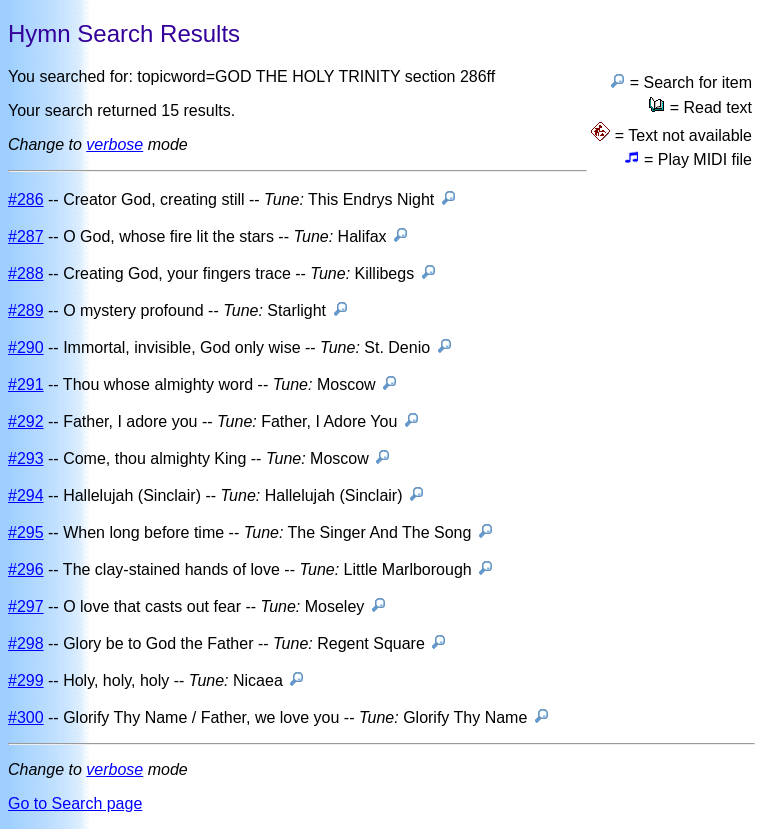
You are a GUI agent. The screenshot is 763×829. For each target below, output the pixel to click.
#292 (26, 421)
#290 (26, 347)
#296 (26, 569)
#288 (26, 273)
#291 (26, 384)
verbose (114, 144)
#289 (26, 310)
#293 (26, 458)
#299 (26, 680)
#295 (26, 532)
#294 (26, 495)
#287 (26, 236)
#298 (26, 643)
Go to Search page (75, 803)
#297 (26, 606)
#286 (26, 199)
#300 (26, 717)
